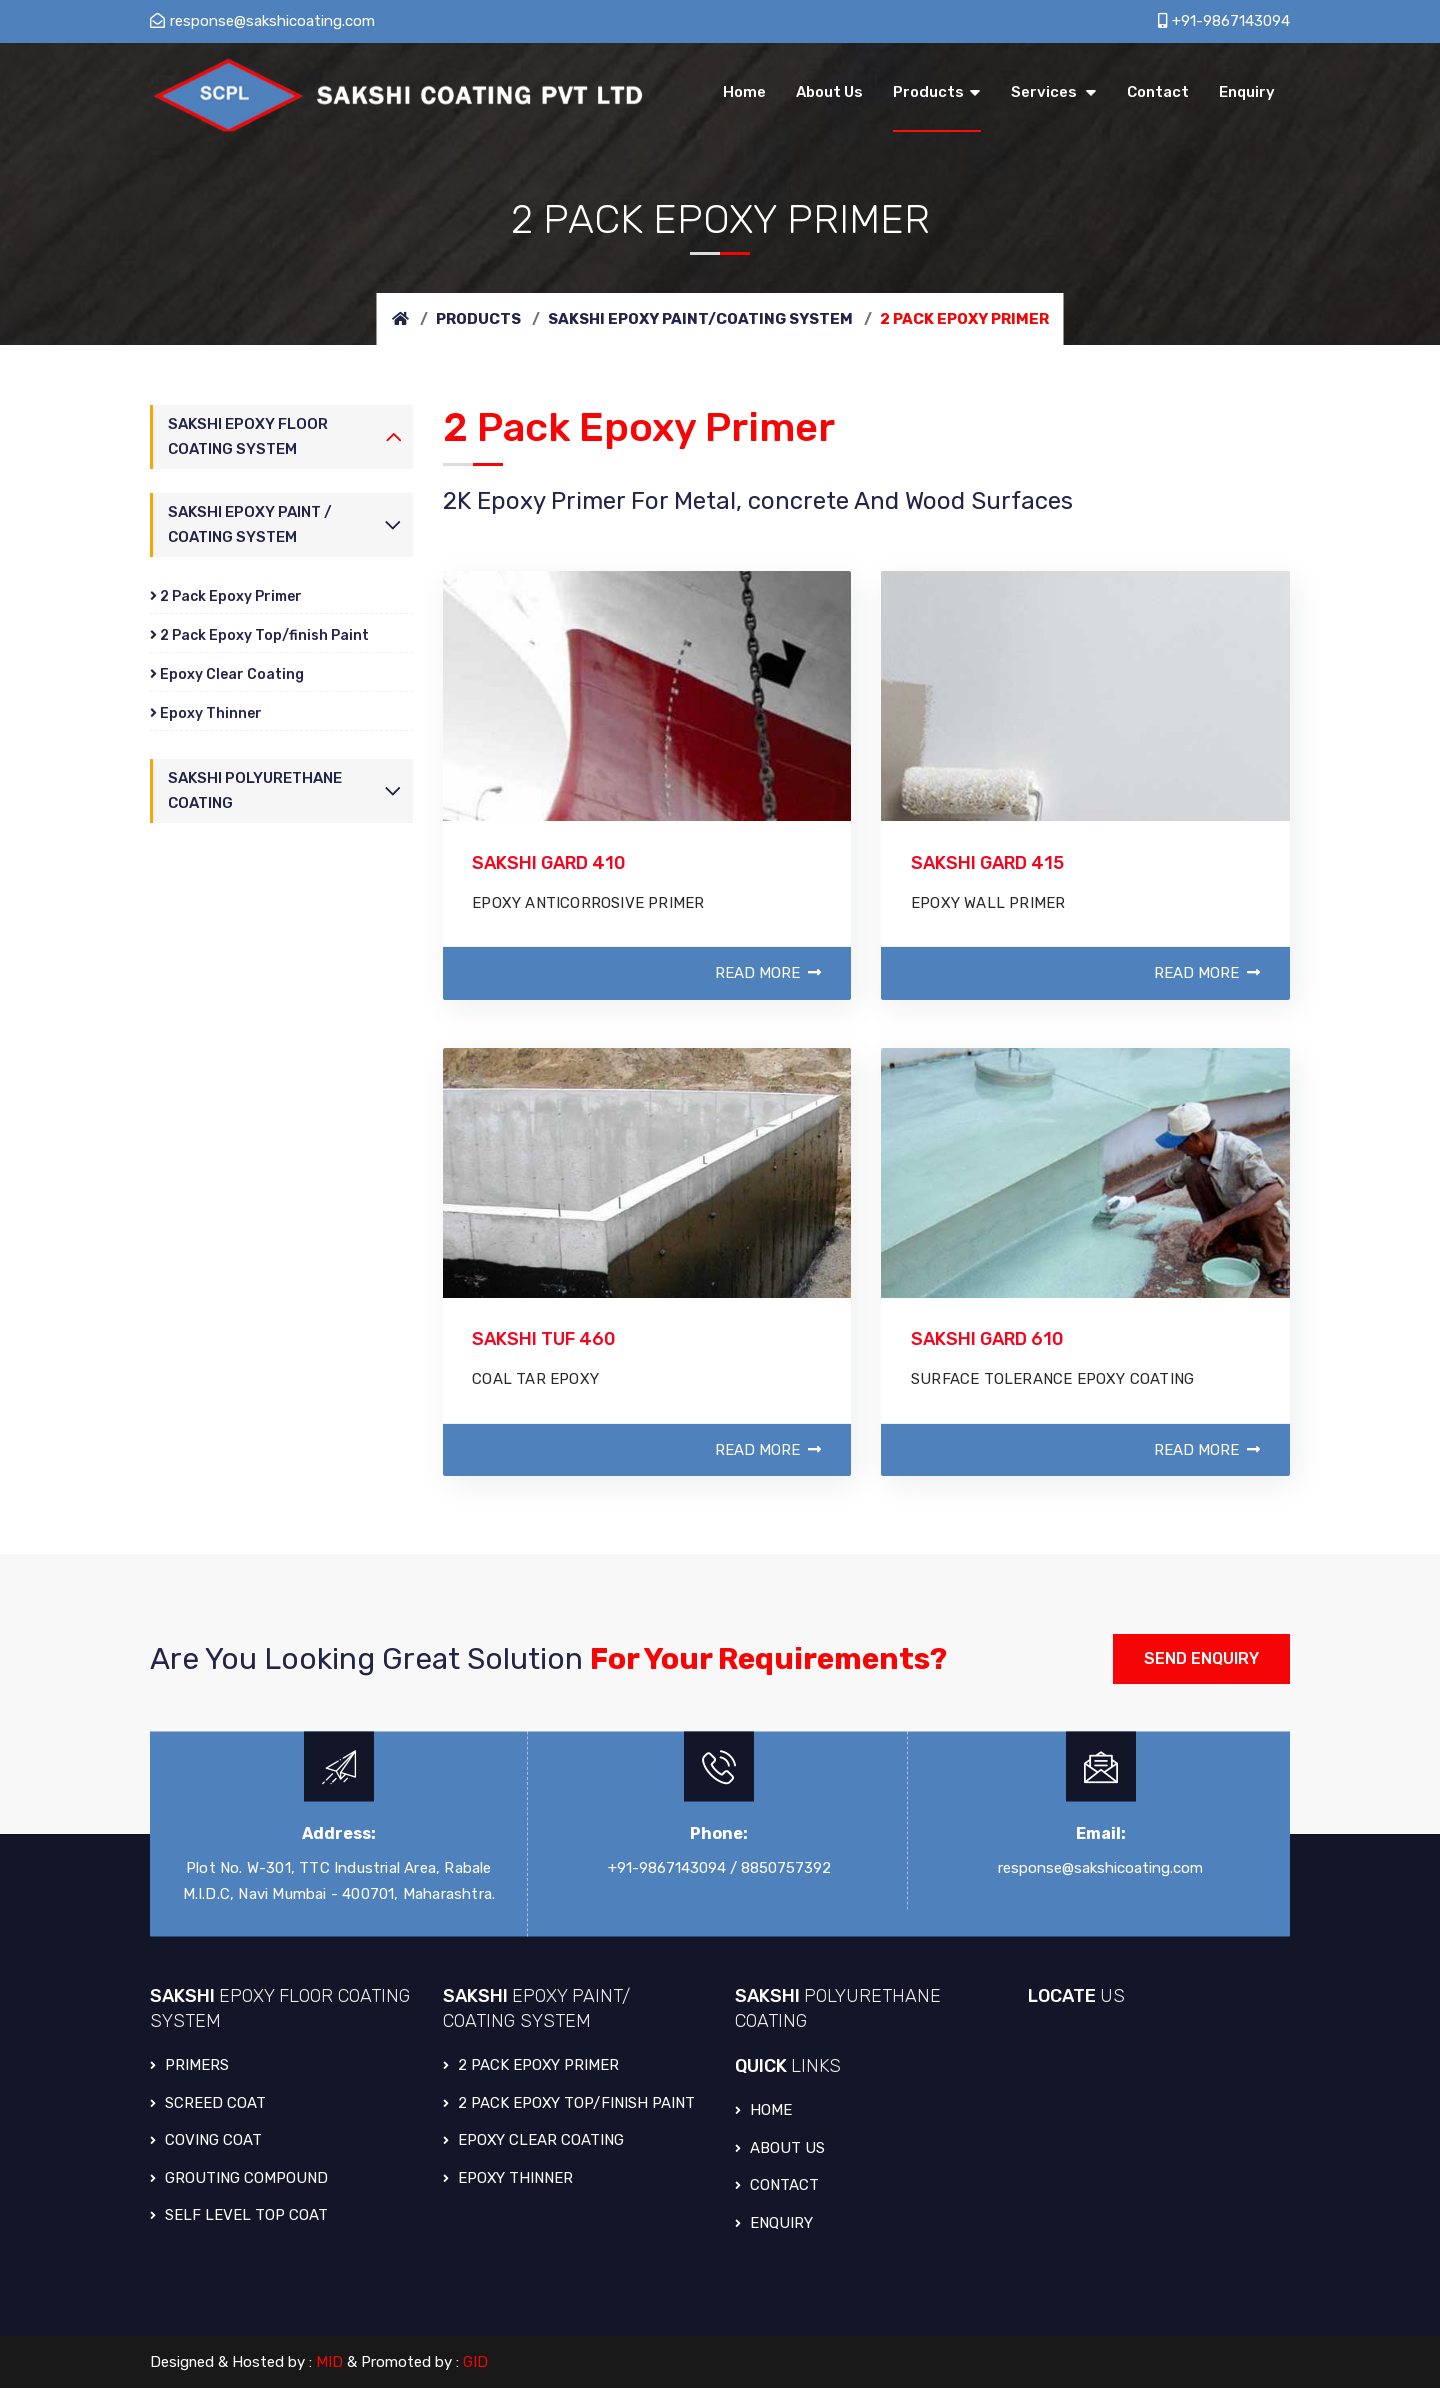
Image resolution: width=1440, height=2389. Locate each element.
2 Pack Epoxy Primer (226, 596)
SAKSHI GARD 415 (988, 863)
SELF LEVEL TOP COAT (239, 2216)
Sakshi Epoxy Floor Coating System (248, 436)
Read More (768, 974)
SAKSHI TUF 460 (545, 1340)
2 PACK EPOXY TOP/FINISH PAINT (569, 2104)
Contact (777, 2186)
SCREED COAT (208, 2104)
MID (330, 2363)
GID (476, 2363)
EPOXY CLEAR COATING (534, 2141)
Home (763, 2111)
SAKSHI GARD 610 (988, 1340)
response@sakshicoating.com (262, 21)
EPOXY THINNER (508, 2179)
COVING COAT (206, 2141)
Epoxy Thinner (206, 713)
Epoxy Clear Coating (227, 674)
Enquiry (774, 2224)
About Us (780, 2149)
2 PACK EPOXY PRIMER (531, 2066)
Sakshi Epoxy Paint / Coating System (250, 524)
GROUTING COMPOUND (239, 2179)
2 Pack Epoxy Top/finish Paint (259, 635)
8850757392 (786, 1868)
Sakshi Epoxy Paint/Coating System (700, 319)
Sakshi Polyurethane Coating (255, 791)
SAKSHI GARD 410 (550, 863)
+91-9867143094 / (672, 1868)
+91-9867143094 (1224, 21)
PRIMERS (189, 2066)
